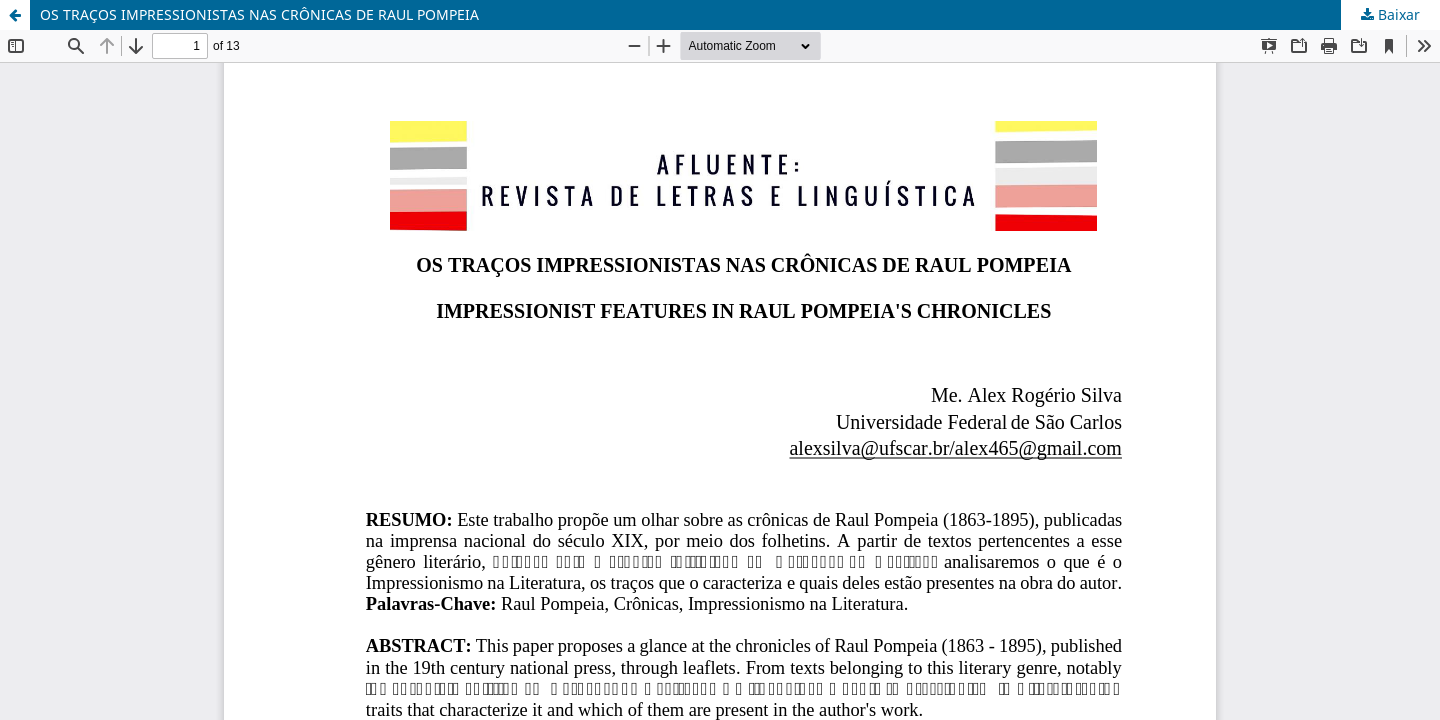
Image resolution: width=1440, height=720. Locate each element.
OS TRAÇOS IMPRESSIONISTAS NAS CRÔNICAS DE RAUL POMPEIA (259, 14)
